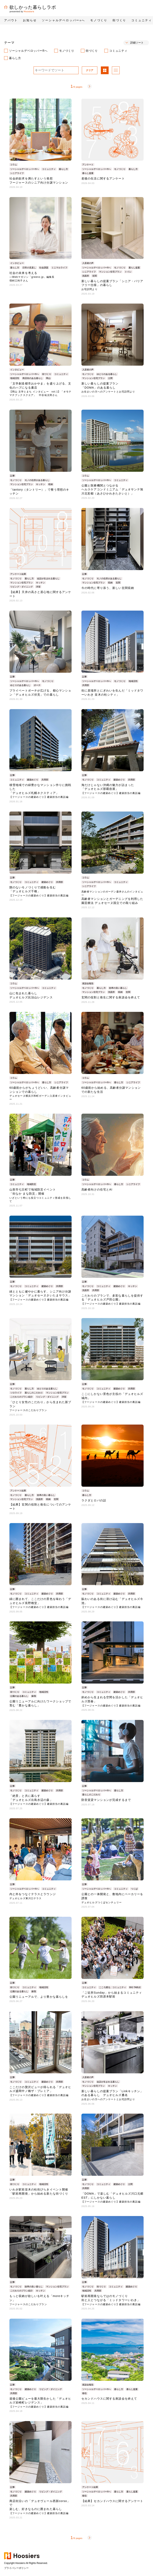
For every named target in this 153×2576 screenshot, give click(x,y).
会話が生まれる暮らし (48, 578)
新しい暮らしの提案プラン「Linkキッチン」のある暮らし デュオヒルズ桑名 (112, 2095)
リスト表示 (115, 70)
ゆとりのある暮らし (107, 374)
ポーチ (37, 685)
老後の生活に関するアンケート (103, 178)
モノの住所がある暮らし (37, 480)
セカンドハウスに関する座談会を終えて (109, 2398)
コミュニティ (118, 50)
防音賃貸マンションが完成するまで (106, 1799)
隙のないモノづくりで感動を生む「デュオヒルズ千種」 (39, 891)
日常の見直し (29, 267)
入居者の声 (87, 263)
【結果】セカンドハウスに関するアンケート (112, 2501)
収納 (50, 484)
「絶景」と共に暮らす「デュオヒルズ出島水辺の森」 (39, 1799)
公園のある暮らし (19, 1696)
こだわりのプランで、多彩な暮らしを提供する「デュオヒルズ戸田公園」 (112, 1299)
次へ (89, 86)
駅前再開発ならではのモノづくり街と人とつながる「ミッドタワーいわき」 (111, 2300)
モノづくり (66, 50)
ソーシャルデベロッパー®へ (28, 50)
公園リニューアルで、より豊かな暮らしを (38, 1996)
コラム (13, 164)
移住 (84, 2393)
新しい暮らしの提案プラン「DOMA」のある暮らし (108, 387)
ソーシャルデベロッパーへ (63, 20)
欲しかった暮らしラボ (30, 7)
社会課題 (43, 267)
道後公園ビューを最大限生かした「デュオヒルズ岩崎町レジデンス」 (40, 2402)
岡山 (48, 378)
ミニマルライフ (59, 267)
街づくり (92, 50)
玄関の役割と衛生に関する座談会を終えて (110, 997)
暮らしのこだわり (34, 1392)
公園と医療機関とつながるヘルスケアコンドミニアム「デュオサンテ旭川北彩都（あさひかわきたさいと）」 (112, 489)
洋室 (38, 586)
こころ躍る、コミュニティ (112, 1987)
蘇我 (34, 1696)
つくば (134, 1889)
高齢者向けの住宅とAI (96, 1189)
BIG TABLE (135, 1987)
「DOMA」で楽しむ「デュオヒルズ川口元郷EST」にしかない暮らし (112, 2197)
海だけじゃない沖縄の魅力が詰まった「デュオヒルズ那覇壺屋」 (111, 789)
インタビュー (17, 263)
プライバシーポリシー (16, 2568)
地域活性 (14, 378)
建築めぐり (32, 779)
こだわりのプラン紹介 (21, 1397)
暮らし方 (15, 58)
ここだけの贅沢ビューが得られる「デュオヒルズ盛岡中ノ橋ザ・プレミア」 (40, 2091)
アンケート (87, 164)
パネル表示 (104, 70)
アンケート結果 (18, 574)
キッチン (40, 484)
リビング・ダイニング (21, 586)
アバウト (11, 20)
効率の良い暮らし (118, 988)
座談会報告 (87, 983)
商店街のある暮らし (32, 378)
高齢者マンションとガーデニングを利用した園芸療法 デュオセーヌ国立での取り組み (112, 899)
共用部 (85, 685)
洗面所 (85, 276)
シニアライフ (17, 173)
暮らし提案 (87, 173)
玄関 (94, 276)
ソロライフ (15, 1392)
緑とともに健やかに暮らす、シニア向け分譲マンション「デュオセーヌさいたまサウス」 (40, 1295)
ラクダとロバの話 (93, 1500)
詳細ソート (137, 42)
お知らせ (30, 20)
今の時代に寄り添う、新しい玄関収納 (107, 588)
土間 (110, 378)
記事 (12, 475)
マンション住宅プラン (110, 271)
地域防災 (31, 1184)
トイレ (128, 271)
